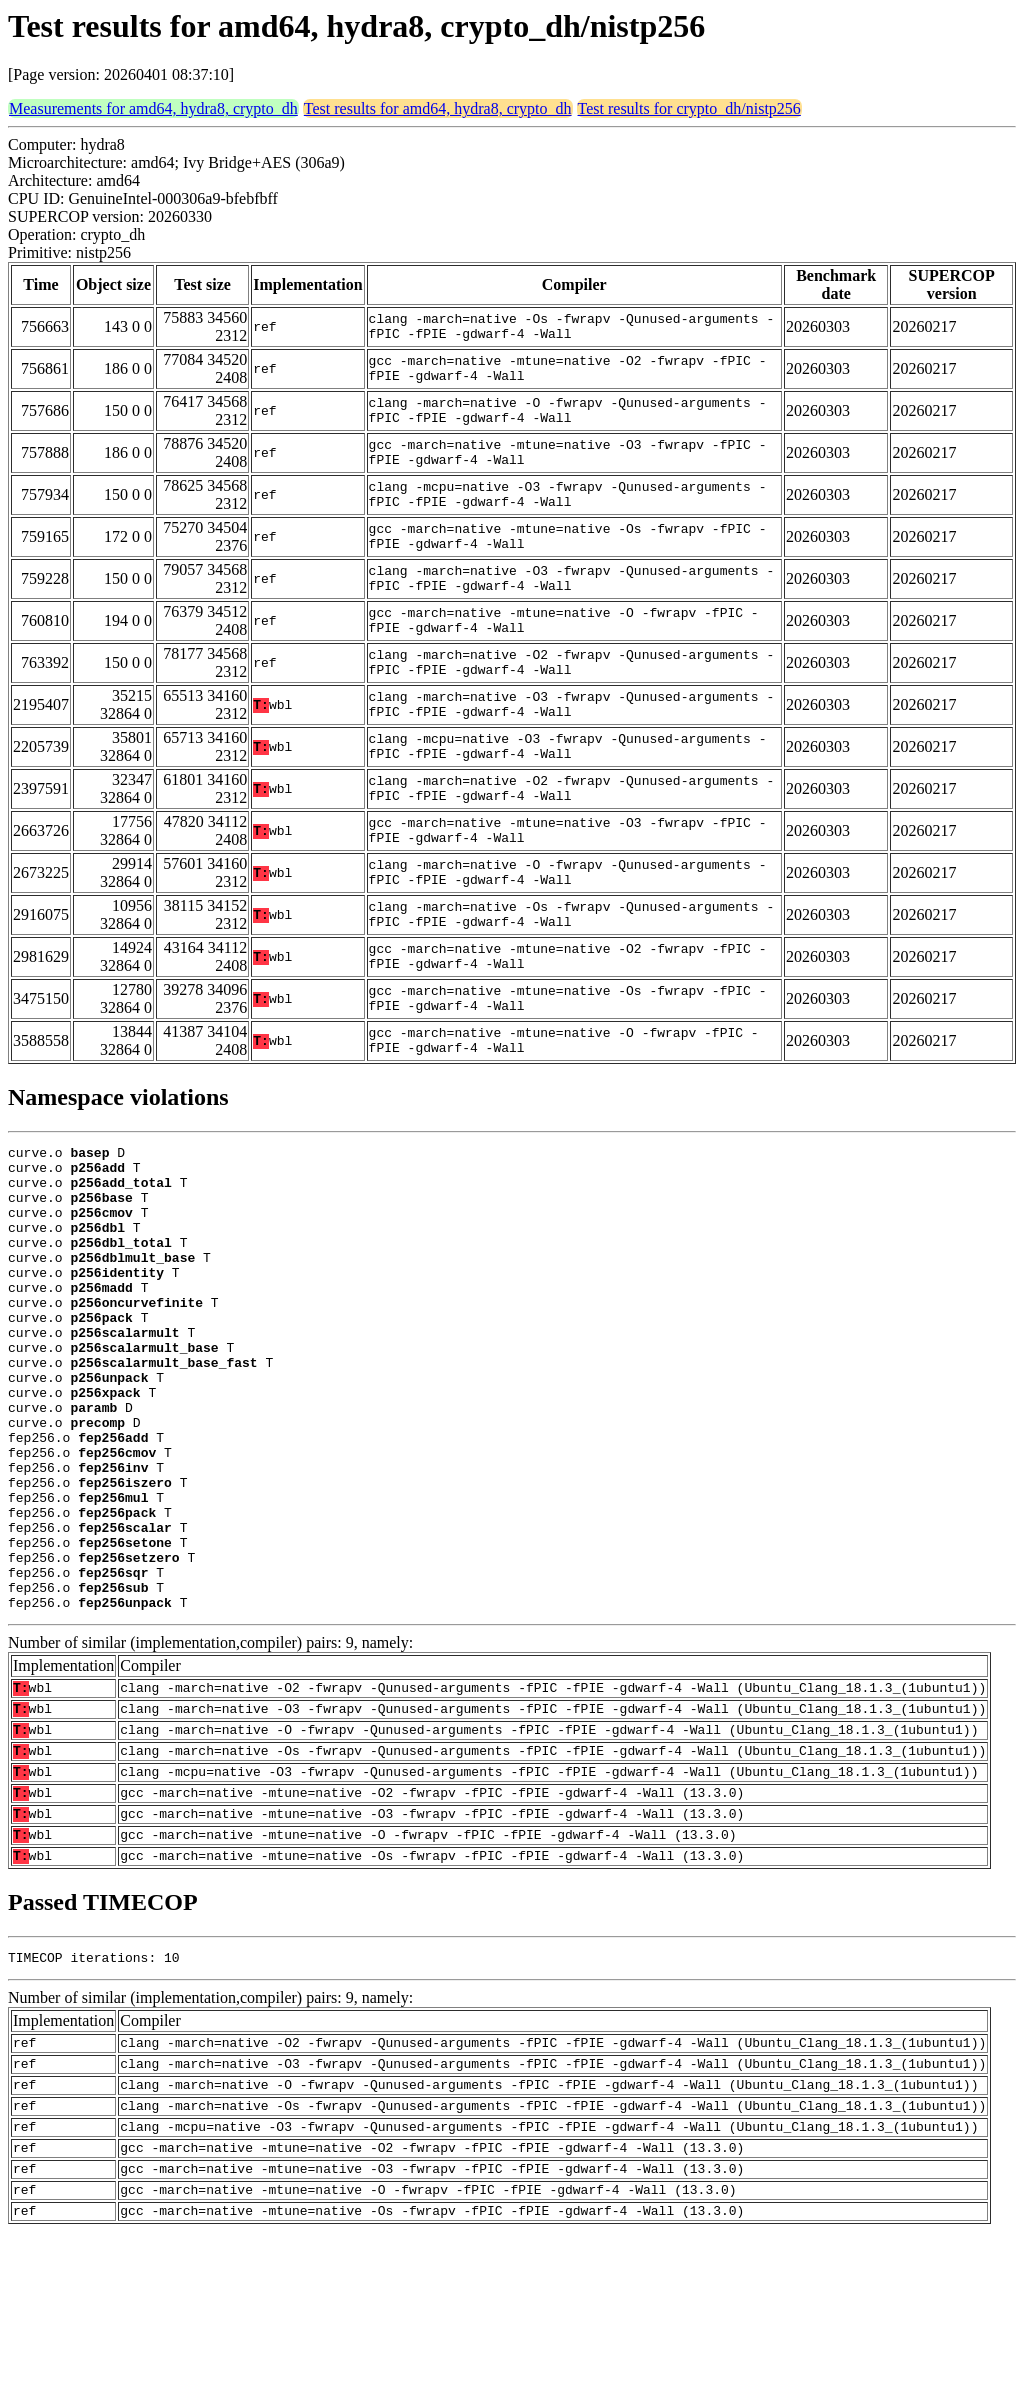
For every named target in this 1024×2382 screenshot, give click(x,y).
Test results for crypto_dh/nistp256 (689, 108)
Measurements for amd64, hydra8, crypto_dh (153, 108)
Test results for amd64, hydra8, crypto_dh (438, 108)
